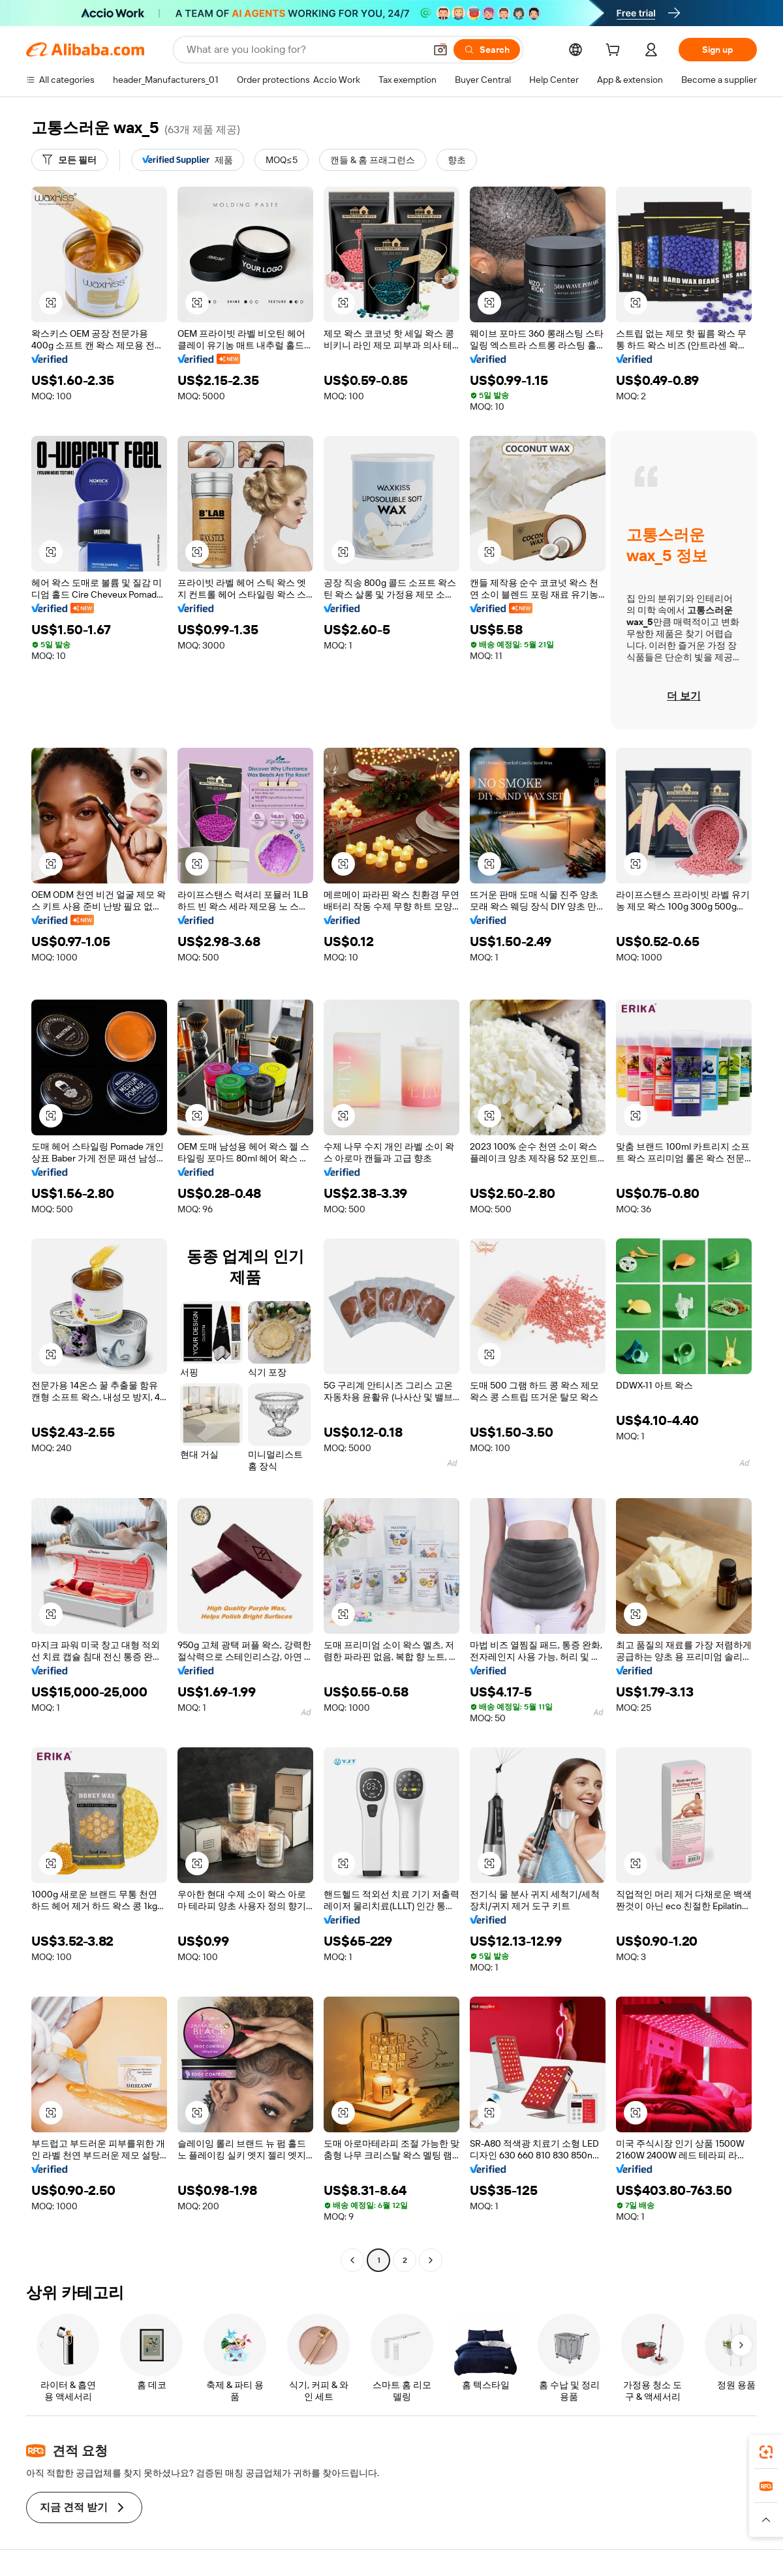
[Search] (486, 49)
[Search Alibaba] (304, 49)
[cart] (615, 51)
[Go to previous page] (352, 2260)
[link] (766, 2452)
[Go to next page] (430, 2260)
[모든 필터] (69, 160)
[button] (440, 49)
